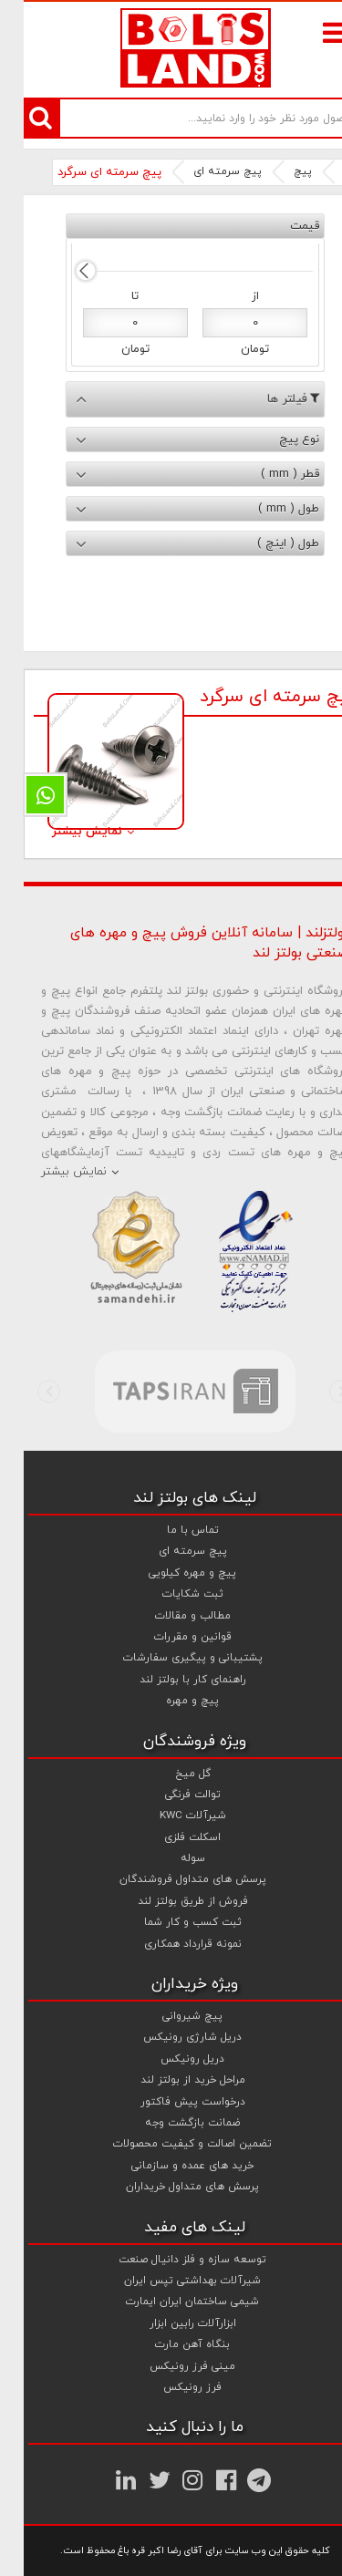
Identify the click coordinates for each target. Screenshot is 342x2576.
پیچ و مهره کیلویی (168, 1573)
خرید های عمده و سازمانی (169, 2165)
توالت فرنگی (169, 1794)
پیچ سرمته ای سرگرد (86, 172)
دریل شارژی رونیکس (168, 2037)
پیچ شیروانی (169, 2016)
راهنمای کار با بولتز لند (169, 1679)
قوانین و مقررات (169, 1636)
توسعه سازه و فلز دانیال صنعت (169, 2259)
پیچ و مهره (168, 1700)
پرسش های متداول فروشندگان (169, 1879)
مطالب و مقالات (169, 1616)
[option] (171, 1391)
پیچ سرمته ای (204, 171)
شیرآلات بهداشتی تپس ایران (168, 2280)
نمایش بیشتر (63, 831)
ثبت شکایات (169, 1594)
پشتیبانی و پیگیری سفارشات (169, 1657)
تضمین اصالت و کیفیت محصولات (168, 2143)
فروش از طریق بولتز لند (169, 1901)
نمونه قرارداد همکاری (169, 1944)
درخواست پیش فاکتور (169, 2102)
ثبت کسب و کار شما (169, 1922)
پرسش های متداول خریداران (168, 2186)
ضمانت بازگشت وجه (168, 2123)
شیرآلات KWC (169, 1815)
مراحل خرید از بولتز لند (169, 2080)
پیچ (279, 171)
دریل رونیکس (169, 2059)
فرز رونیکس (169, 2387)
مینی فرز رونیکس (169, 2366)
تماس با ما (169, 1530)
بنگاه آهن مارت (168, 2344)
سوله (169, 1858)
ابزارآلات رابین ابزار (169, 2323)
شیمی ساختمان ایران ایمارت (168, 2301)
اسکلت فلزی (168, 1837)
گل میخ (169, 1773)
